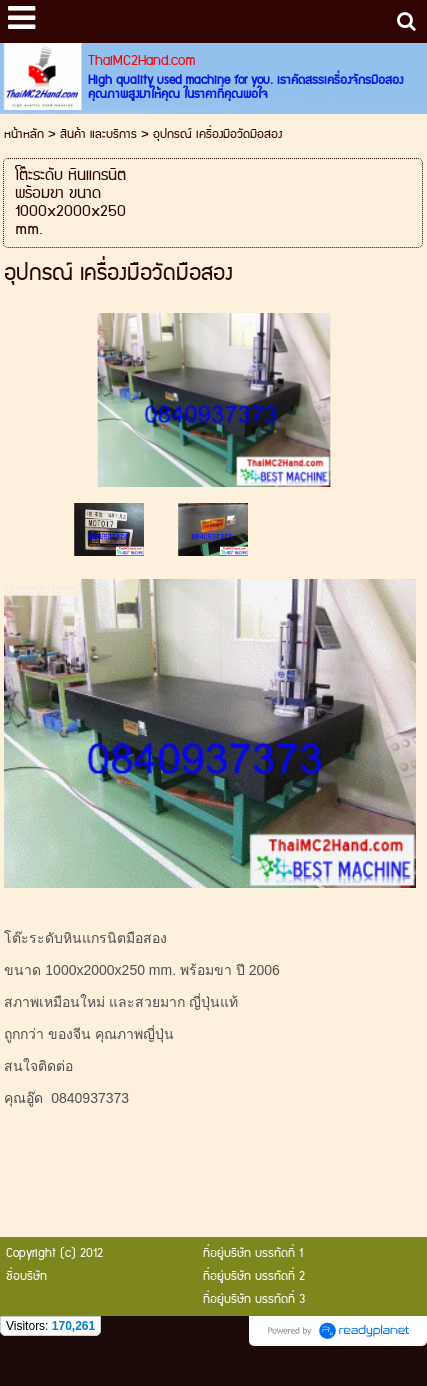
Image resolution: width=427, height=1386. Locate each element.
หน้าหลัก (24, 134)
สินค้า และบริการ (98, 134)
